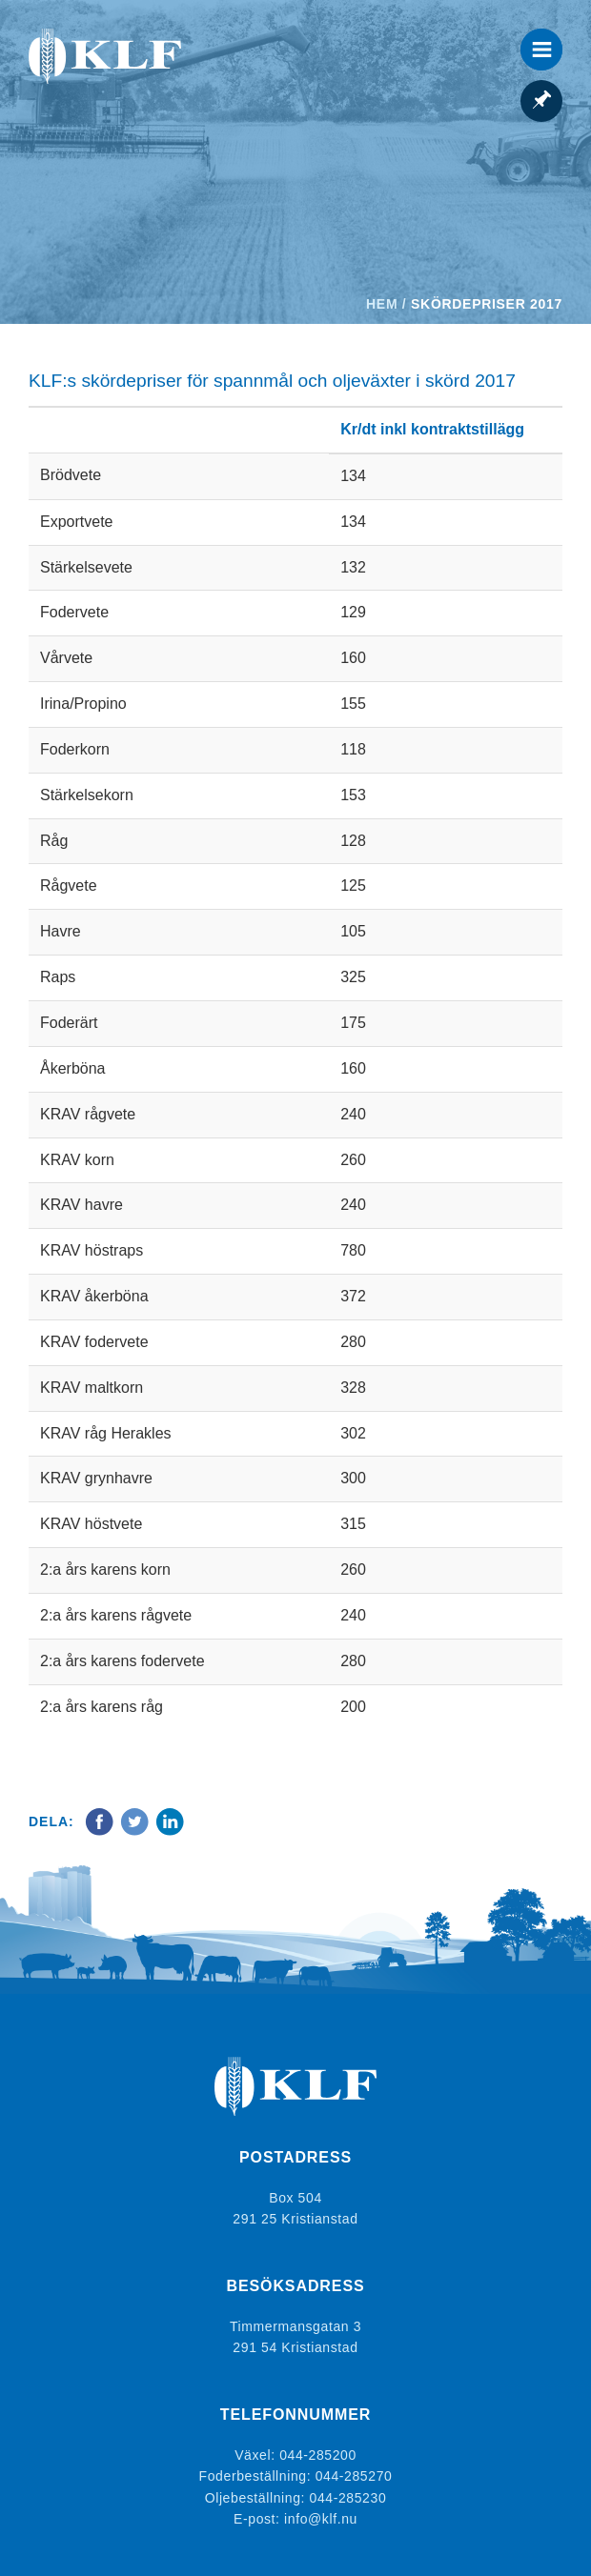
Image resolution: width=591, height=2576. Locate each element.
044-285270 (354, 2476)
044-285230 (348, 2498)
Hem (381, 304)
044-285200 (318, 2455)
